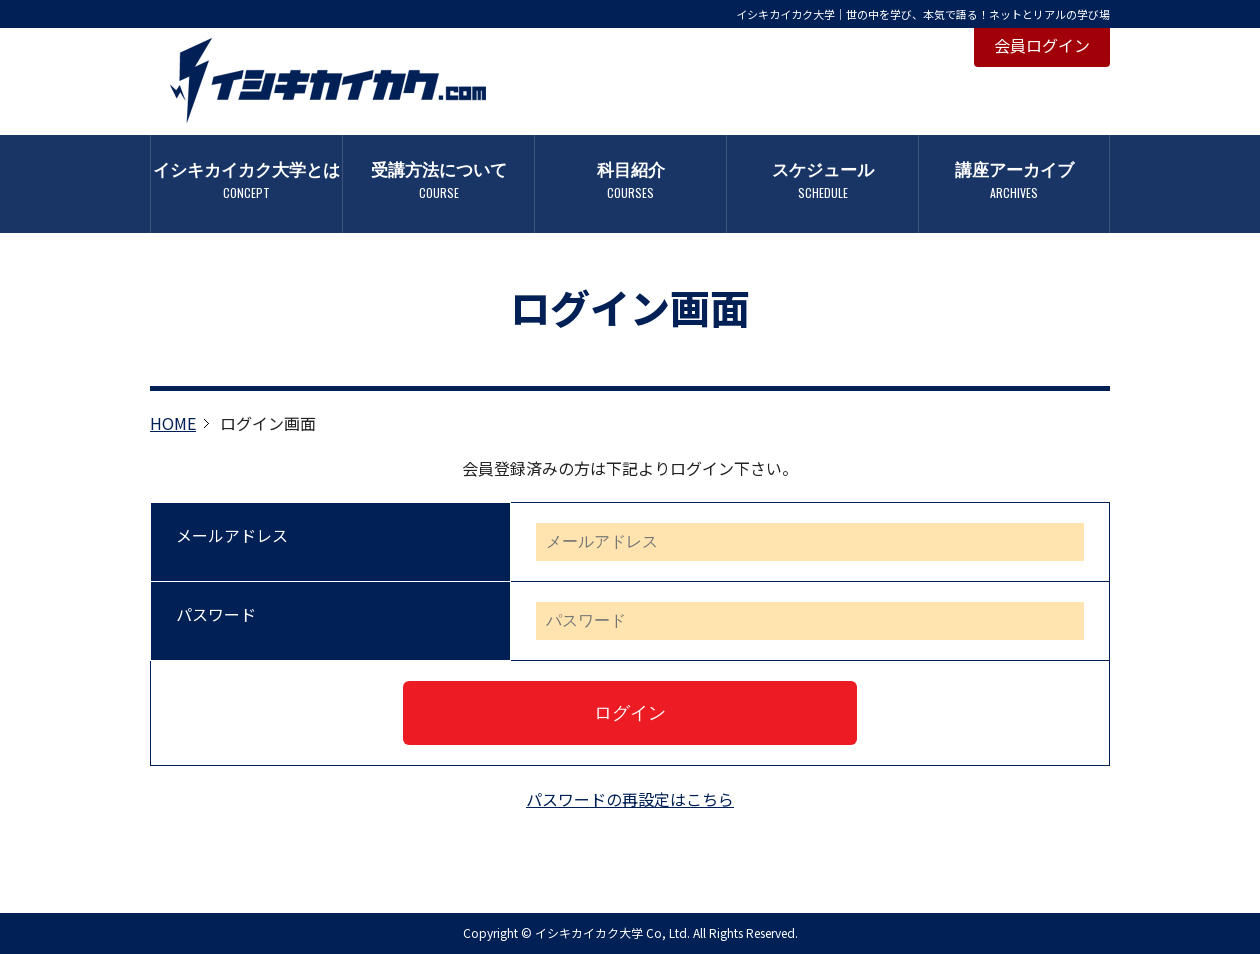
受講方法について (438, 180)
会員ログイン (1042, 45)
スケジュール (822, 180)
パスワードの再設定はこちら (630, 799)
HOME (173, 423)
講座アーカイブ (1014, 180)
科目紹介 (630, 180)
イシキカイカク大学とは (246, 180)
